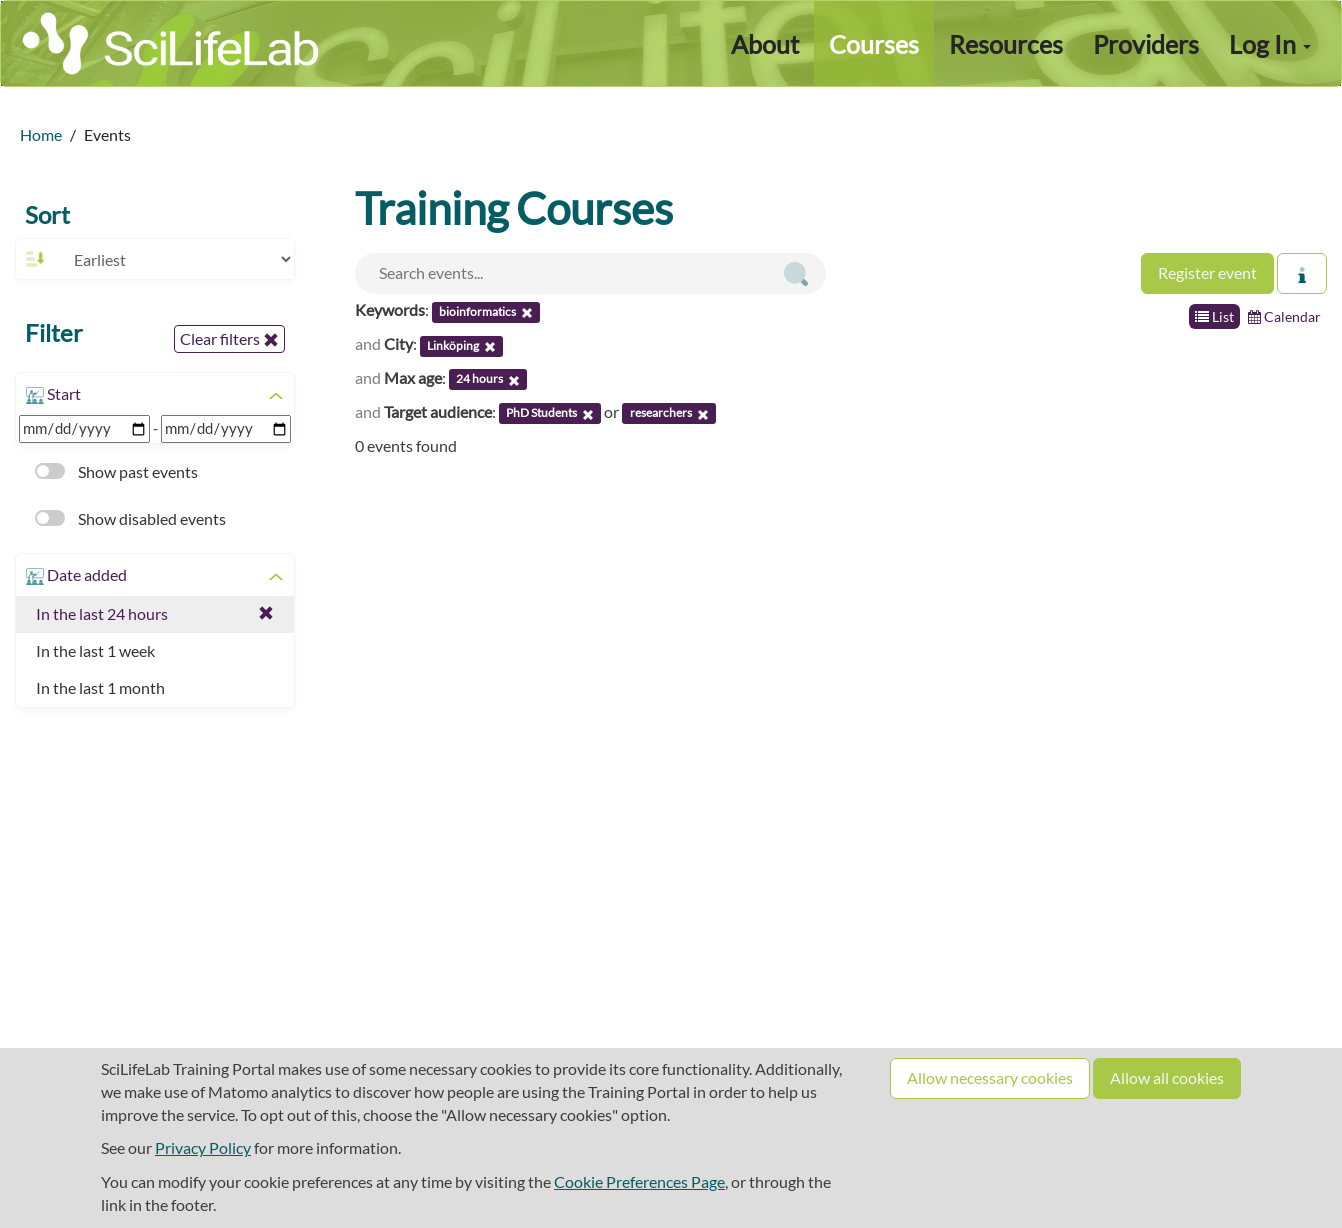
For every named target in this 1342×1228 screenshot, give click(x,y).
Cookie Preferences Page (639, 1181)
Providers (1146, 44)
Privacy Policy (203, 1147)
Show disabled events (130, 518)
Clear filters (229, 339)
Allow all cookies (1167, 1077)
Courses (874, 44)
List (1214, 316)
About (765, 44)
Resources (1006, 44)
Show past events (116, 471)
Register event (1207, 272)
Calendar (1284, 316)
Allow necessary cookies (990, 1077)
